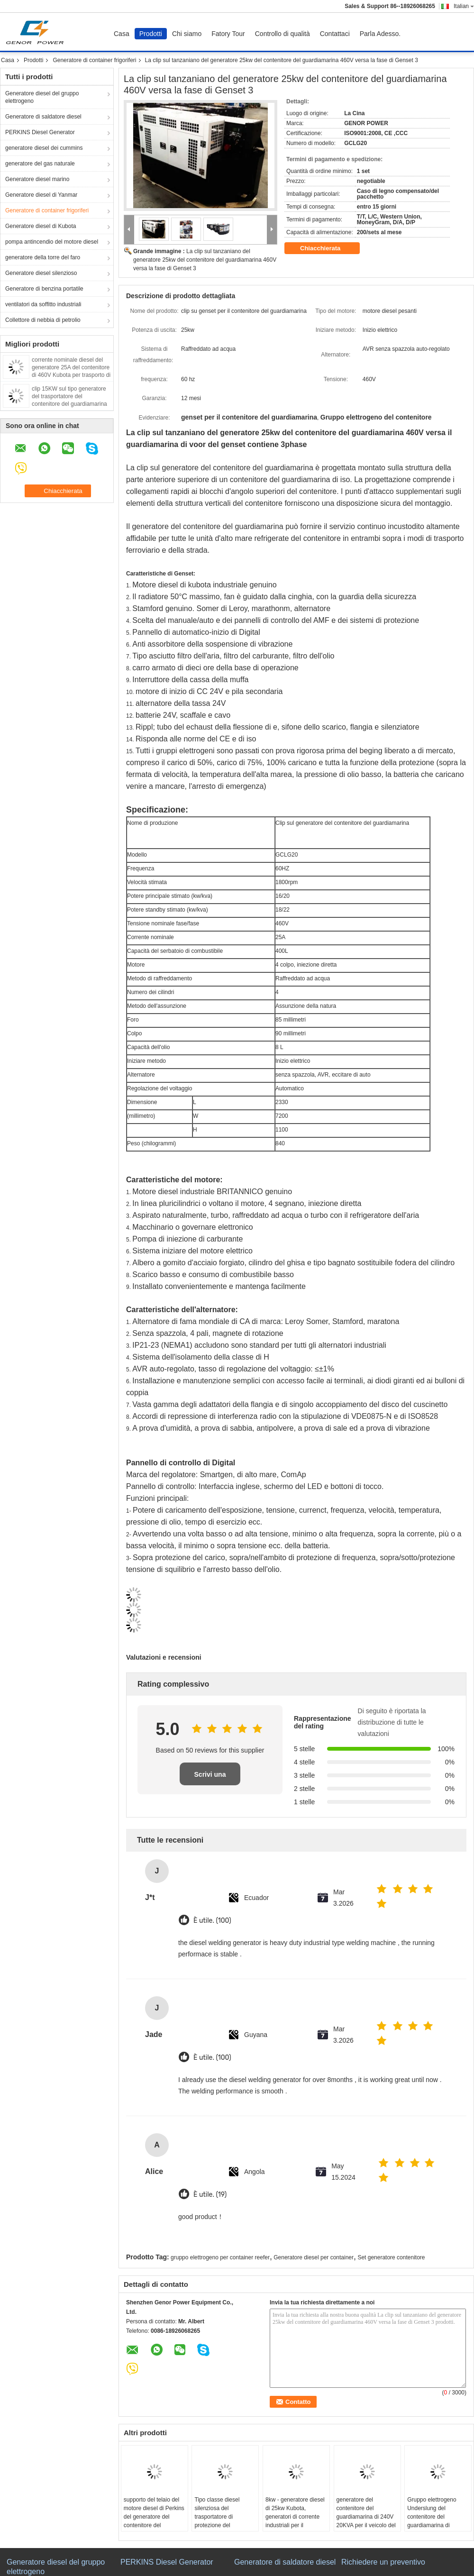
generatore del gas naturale (40, 163)
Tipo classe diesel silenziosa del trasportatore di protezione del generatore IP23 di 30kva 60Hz (217, 2521)
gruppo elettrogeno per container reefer (220, 2257)
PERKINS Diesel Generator (40, 132)
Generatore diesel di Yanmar (41, 195)
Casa (121, 33)
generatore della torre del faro (42, 257)
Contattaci (335, 33)
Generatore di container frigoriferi (94, 60)
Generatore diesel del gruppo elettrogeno (42, 97)
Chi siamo (186, 33)
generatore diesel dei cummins (43, 148)
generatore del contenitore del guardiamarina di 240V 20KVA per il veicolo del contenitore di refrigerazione (366, 2521)
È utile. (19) (210, 2195)
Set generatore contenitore (391, 2257)
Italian (464, 6)
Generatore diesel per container (313, 2257)
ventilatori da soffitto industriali (43, 304)
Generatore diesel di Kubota (40, 226)
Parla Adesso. (380, 33)
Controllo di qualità (282, 33)
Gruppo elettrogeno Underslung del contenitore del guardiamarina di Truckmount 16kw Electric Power (431, 2521)
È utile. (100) (212, 1921)
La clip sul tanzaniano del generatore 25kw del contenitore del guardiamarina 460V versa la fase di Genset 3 (204, 260)
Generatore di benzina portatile (44, 288)
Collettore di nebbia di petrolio (43, 320)
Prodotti (150, 33)
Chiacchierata (327, 248)
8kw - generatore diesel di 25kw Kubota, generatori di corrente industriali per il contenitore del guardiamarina (295, 2521)
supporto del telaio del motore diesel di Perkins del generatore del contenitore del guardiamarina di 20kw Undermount (154, 2521)
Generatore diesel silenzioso (41, 273)
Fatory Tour (228, 33)
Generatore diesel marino (37, 179)
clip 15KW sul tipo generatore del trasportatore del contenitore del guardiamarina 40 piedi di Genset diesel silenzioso (69, 403)
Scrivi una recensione (210, 1778)
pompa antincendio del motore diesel (51, 241)
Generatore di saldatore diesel (43, 116)
